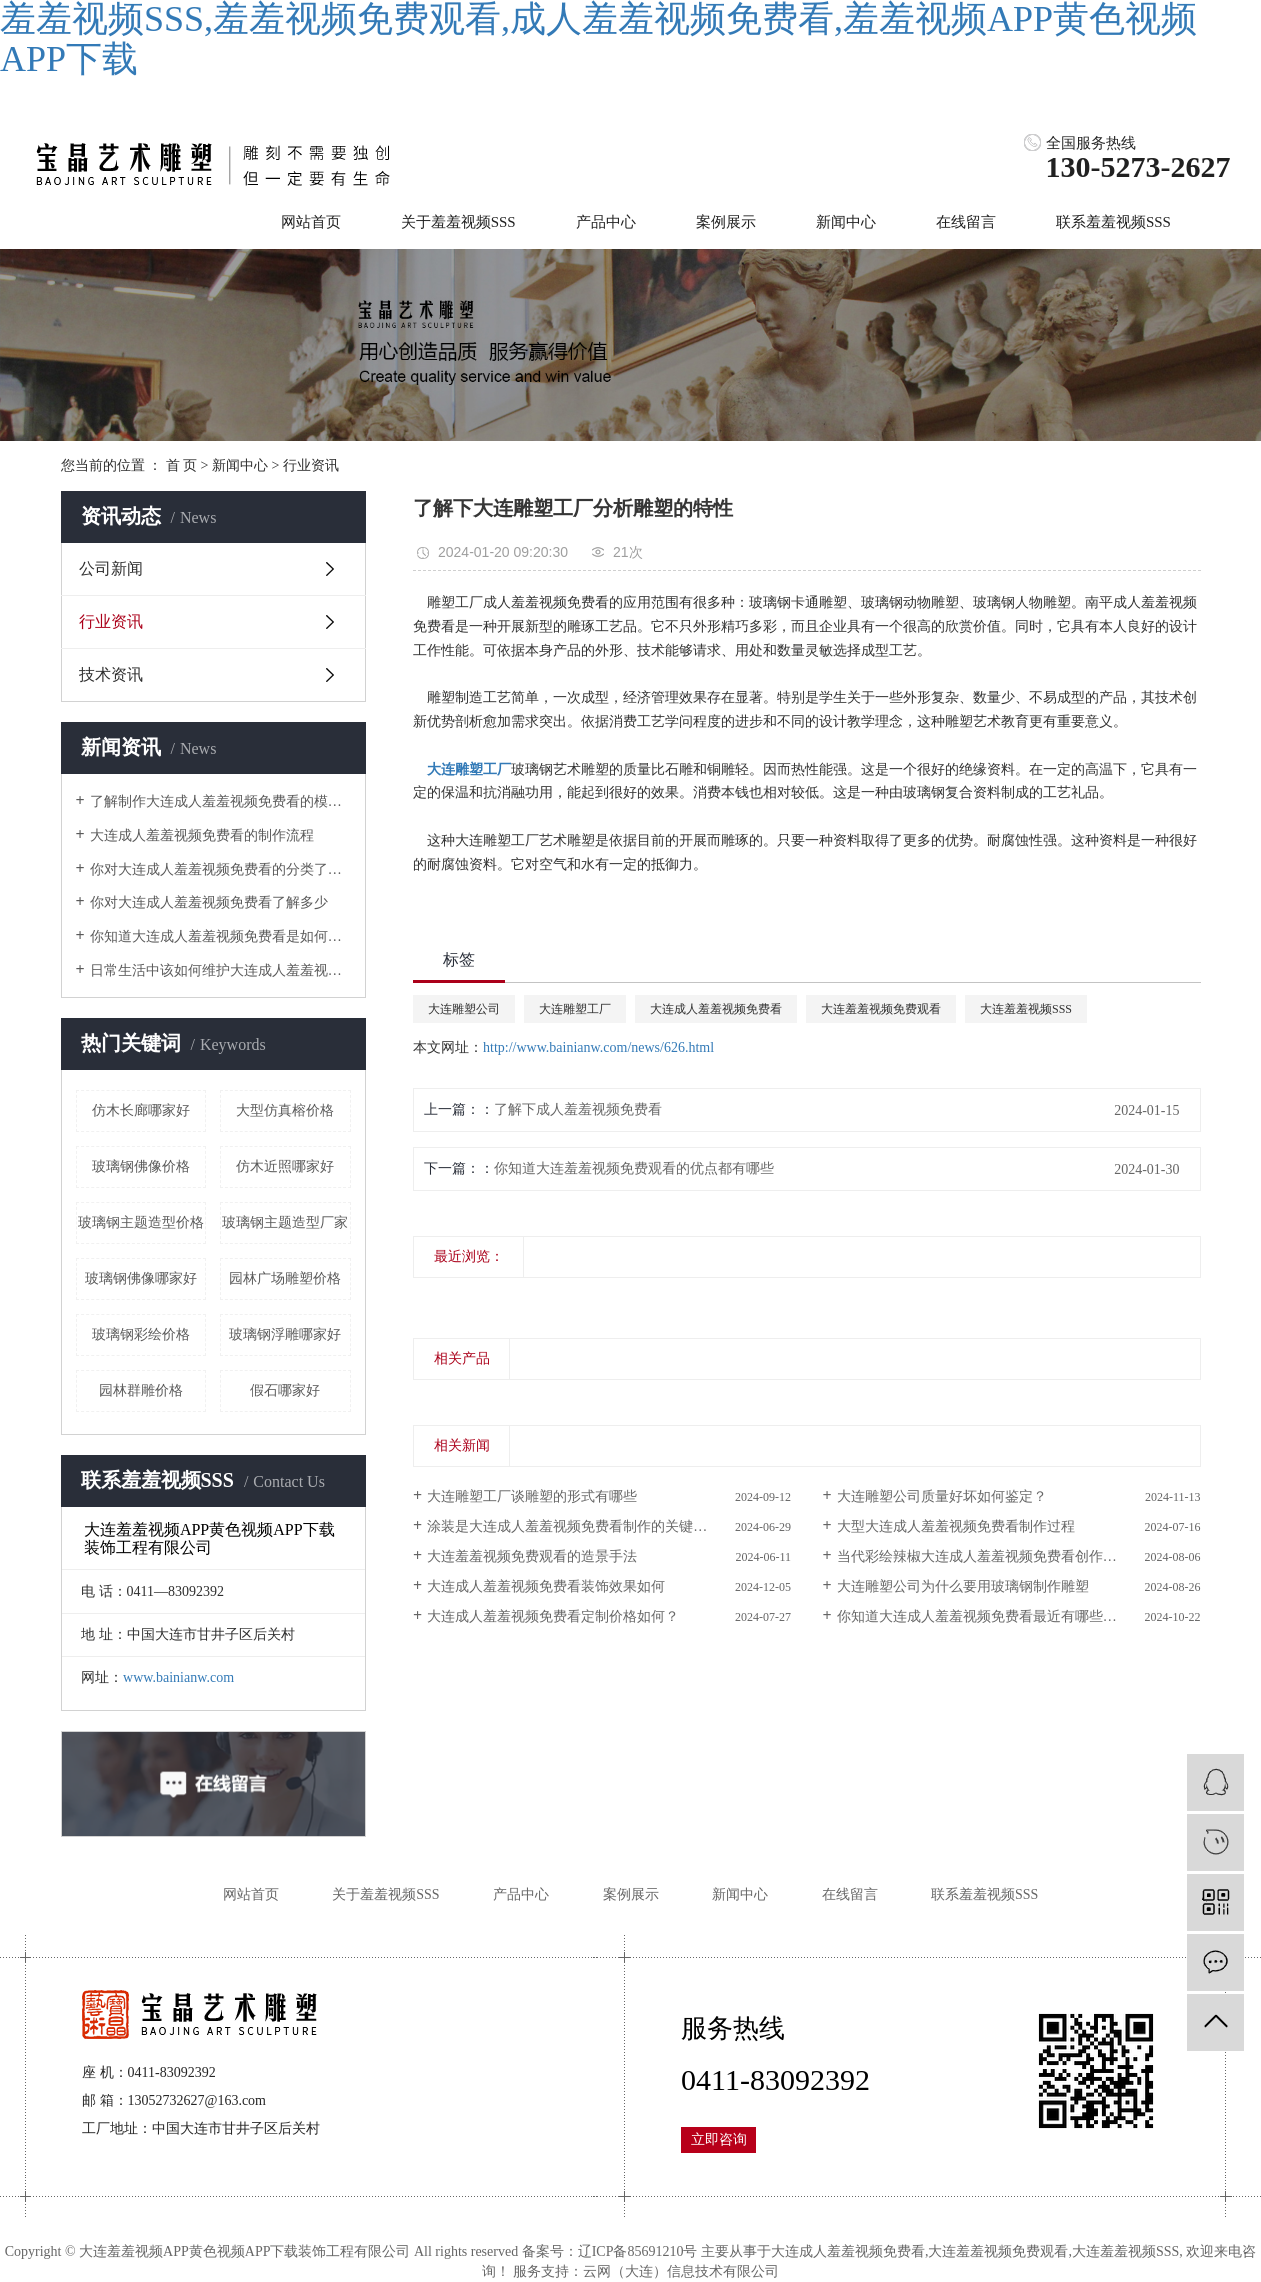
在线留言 (966, 222)
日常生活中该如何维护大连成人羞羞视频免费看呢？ (220, 970)
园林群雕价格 (141, 1390)
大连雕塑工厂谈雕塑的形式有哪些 (532, 1496)
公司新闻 (111, 568)
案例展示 (726, 222)
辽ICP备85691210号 (638, 2251)
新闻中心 (846, 222)
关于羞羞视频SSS (458, 222)
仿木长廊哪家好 (141, 1110)
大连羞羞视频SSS (1026, 1009)
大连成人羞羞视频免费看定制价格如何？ (553, 1616)
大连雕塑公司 (464, 1009)
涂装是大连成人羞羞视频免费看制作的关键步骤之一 (588, 1526)
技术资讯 (111, 674)
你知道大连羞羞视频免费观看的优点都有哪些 (634, 1168)
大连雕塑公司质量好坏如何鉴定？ (942, 1496)
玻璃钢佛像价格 (141, 1166)
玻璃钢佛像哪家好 (141, 1278)
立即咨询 (719, 2139)
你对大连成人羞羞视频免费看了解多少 (209, 902)
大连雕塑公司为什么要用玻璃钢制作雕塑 (963, 1586)
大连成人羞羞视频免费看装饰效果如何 (546, 1586)
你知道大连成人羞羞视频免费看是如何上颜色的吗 (220, 936)
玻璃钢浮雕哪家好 (285, 1334)
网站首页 (311, 222)
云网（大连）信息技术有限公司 (681, 2271)
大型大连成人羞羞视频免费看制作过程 (956, 1526)
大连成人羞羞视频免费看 (716, 1009)
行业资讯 (311, 465)
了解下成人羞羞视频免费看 (578, 1109)
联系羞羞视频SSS (1113, 222)
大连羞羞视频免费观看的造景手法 (532, 1556)
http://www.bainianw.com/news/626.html (598, 1047)
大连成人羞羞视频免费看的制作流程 (202, 835)
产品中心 (606, 222)
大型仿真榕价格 (285, 1110)
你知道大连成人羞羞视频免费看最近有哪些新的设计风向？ (1019, 1616)
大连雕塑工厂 (575, 1009)
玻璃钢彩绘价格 (141, 1334)
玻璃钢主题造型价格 (141, 1222)
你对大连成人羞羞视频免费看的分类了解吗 (220, 869)
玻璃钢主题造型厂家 (285, 1222)
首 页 (182, 465)
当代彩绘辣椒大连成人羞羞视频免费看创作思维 (984, 1556)
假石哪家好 (285, 1390)
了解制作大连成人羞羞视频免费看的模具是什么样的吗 (220, 801)
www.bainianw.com (178, 1677)
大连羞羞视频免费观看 (881, 1009)
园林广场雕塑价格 (285, 1278)
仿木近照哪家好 (285, 1166)
